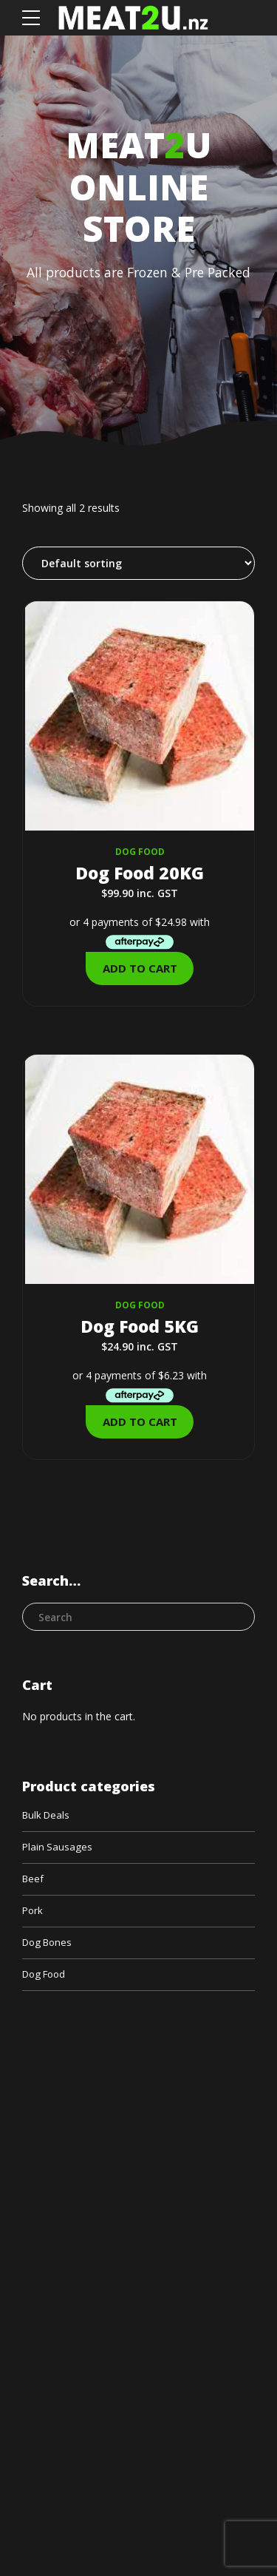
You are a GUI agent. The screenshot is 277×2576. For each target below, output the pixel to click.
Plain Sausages (58, 1848)
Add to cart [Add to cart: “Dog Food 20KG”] (140, 968)
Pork (33, 1914)
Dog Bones (49, 1946)
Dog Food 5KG (140, 1325)
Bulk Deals (47, 1815)
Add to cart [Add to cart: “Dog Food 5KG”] (140, 1420)
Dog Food (140, 851)
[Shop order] (138, 563)
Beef (33, 1880)
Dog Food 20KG (139, 872)
